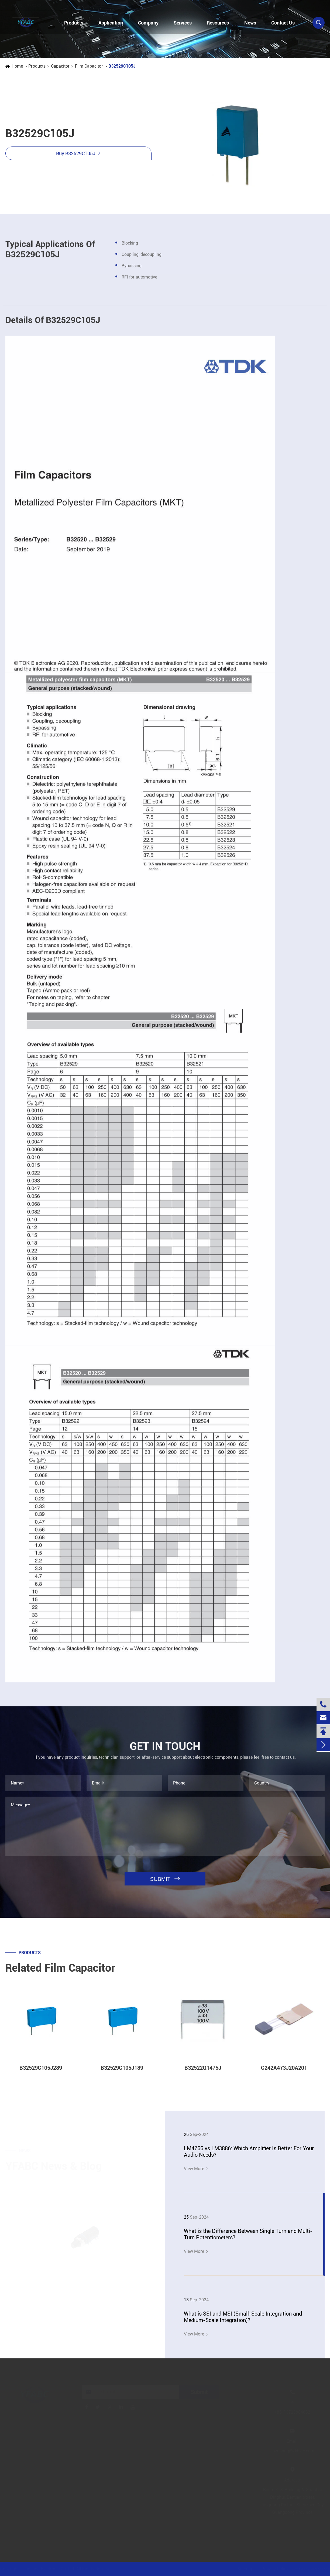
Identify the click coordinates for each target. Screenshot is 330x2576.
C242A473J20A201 (284, 2072)
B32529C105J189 (122, 2072)
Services (183, 23)
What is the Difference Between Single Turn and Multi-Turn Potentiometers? (248, 2234)
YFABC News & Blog (53, 2166)
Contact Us (283, 23)
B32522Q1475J (202, 2072)
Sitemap (245, 2568)
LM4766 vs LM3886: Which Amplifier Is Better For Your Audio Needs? (249, 2151)
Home (17, 66)
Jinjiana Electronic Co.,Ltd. (50, 2568)
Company (148, 23)
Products (73, 23)
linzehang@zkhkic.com (101, 5)
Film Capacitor (89, 66)
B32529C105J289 (40, 2072)
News (250, 23)
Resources (218, 23)
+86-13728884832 (31, 5)
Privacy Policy (275, 2568)
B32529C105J (121, 66)
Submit (199, 2392)
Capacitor (60, 66)
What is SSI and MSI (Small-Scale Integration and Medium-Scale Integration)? (243, 2316)
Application (110, 23)
